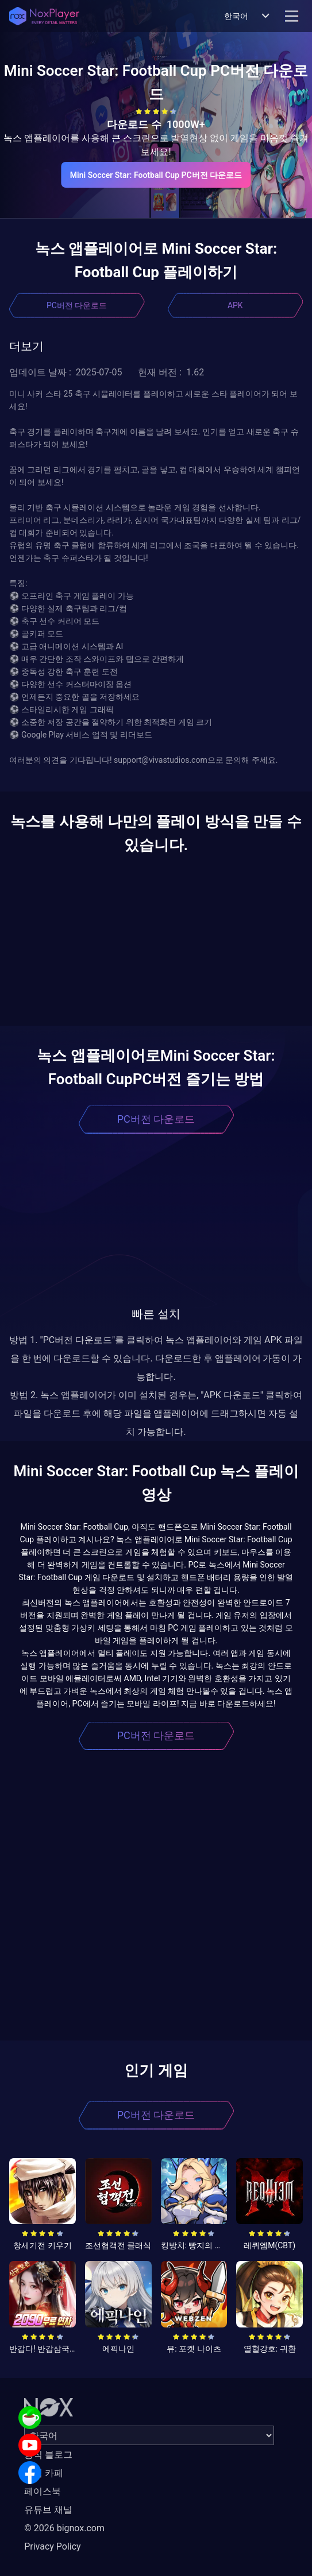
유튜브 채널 (48, 2509)
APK (235, 305)
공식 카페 (43, 2473)
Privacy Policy (52, 2546)
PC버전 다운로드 (77, 305)
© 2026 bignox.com (64, 2528)
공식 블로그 (48, 2454)
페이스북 (42, 2491)
